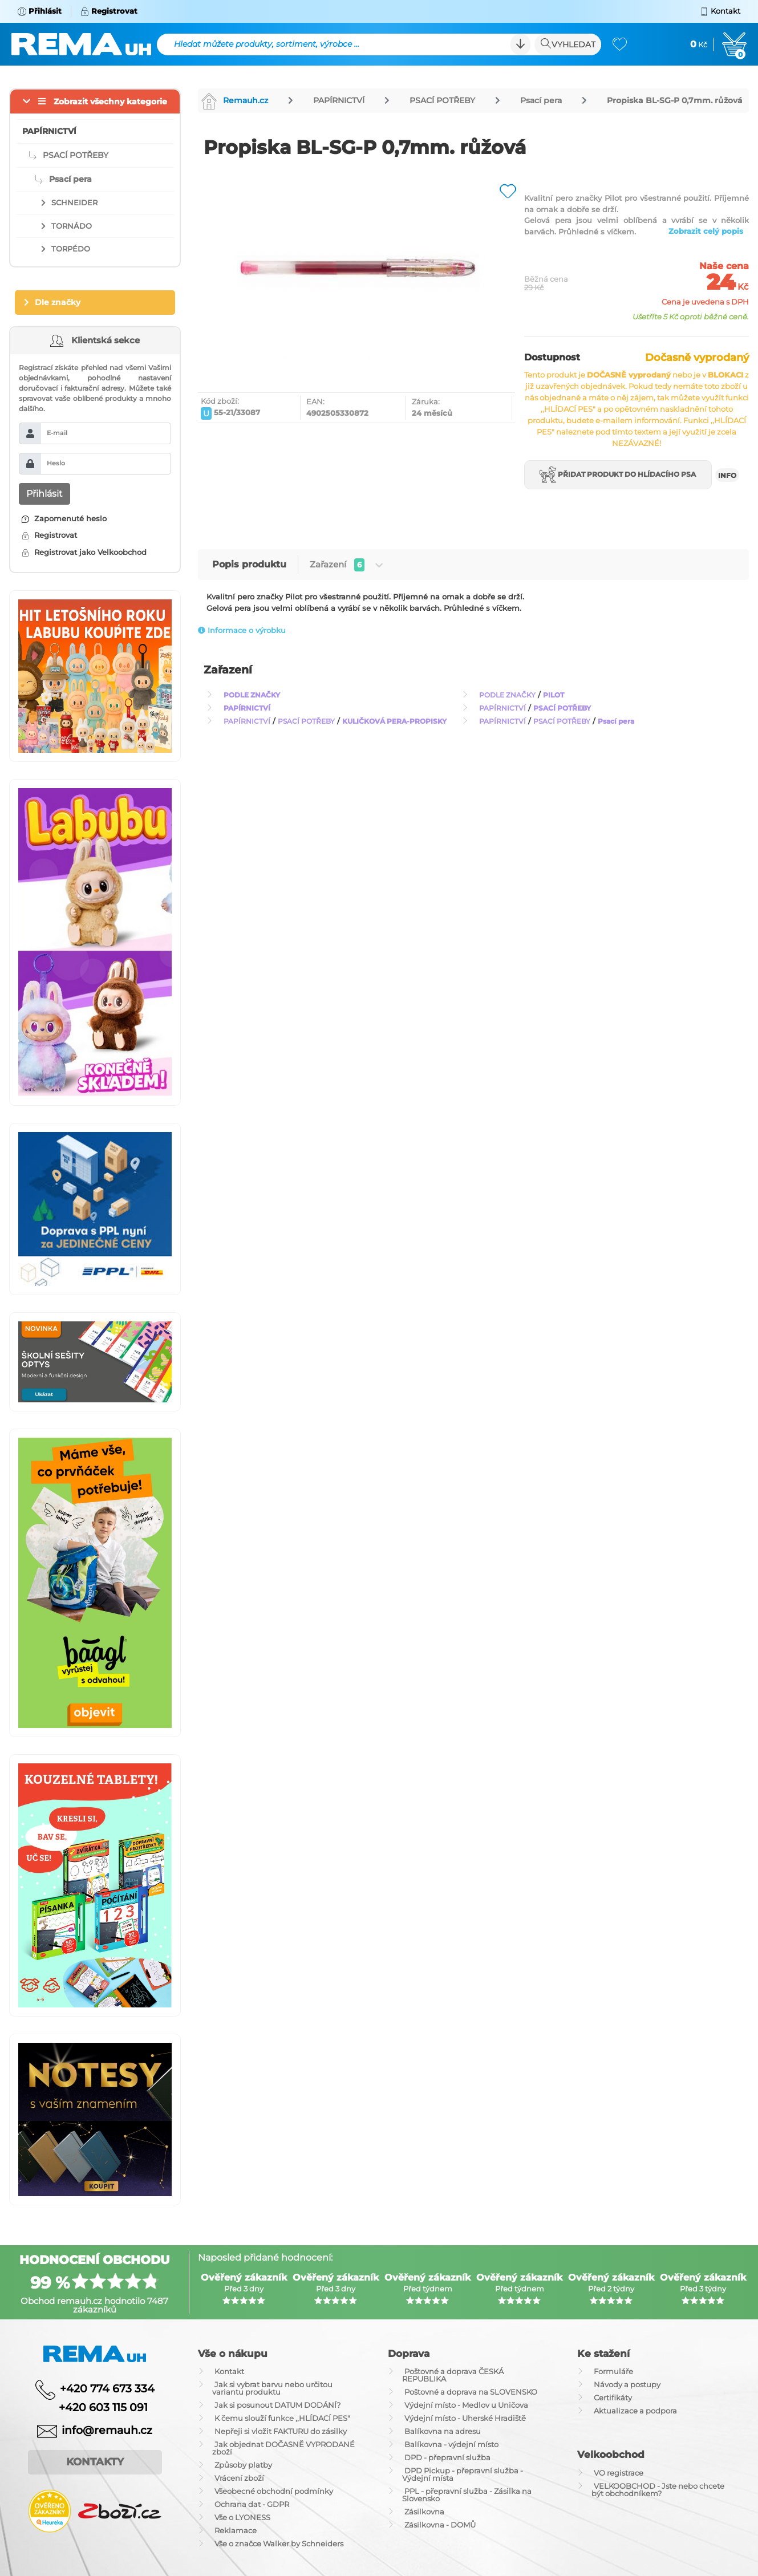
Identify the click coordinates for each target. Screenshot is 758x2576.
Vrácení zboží (239, 2477)
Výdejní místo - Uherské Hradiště (465, 2418)
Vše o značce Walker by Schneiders (278, 2543)
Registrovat (49, 534)
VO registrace (618, 2472)
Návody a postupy (627, 2384)
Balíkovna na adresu (442, 2431)
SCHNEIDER (74, 202)
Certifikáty (613, 2397)
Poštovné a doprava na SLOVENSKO (470, 2391)
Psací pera (541, 100)
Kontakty (95, 2462)
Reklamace (235, 2530)
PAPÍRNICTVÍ (338, 100)
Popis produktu (249, 564)
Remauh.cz (234, 100)
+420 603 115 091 (95, 2407)
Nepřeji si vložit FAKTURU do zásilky (280, 2431)
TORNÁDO (71, 225)
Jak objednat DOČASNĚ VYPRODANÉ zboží (283, 2448)
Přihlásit (44, 493)
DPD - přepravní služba (447, 2457)
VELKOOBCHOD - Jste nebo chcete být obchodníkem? (657, 2489)
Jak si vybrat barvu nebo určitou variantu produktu (272, 2388)
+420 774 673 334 (107, 2388)
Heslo (56, 463)
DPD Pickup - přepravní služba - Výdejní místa (462, 2474)
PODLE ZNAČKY (252, 695)
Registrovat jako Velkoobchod (84, 552)
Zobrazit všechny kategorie (110, 101)
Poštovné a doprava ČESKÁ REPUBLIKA (453, 2375)
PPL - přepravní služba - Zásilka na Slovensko (467, 2494)
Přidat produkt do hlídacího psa (618, 474)
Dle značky (57, 302)
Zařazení (346, 564)
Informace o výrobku (242, 630)
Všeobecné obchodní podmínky (273, 2491)
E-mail (57, 433)
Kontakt (229, 2371)
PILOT (553, 695)
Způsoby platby (243, 2464)
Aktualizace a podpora (635, 2410)
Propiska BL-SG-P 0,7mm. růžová (675, 100)
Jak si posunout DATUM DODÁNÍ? (277, 2404)
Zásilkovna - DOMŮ (440, 2524)
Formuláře (613, 2371)
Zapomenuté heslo (64, 518)
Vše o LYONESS (242, 2517)
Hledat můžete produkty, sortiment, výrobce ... (266, 43)
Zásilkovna (424, 2511)
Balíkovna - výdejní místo (451, 2444)
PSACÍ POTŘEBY (442, 100)
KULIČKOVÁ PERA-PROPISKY (394, 721)
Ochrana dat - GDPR (251, 2504)
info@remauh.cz (107, 2430)
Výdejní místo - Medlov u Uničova (466, 2404)
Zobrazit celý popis (705, 231)
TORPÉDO (70, 248)
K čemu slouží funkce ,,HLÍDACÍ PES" (282, 2418)
